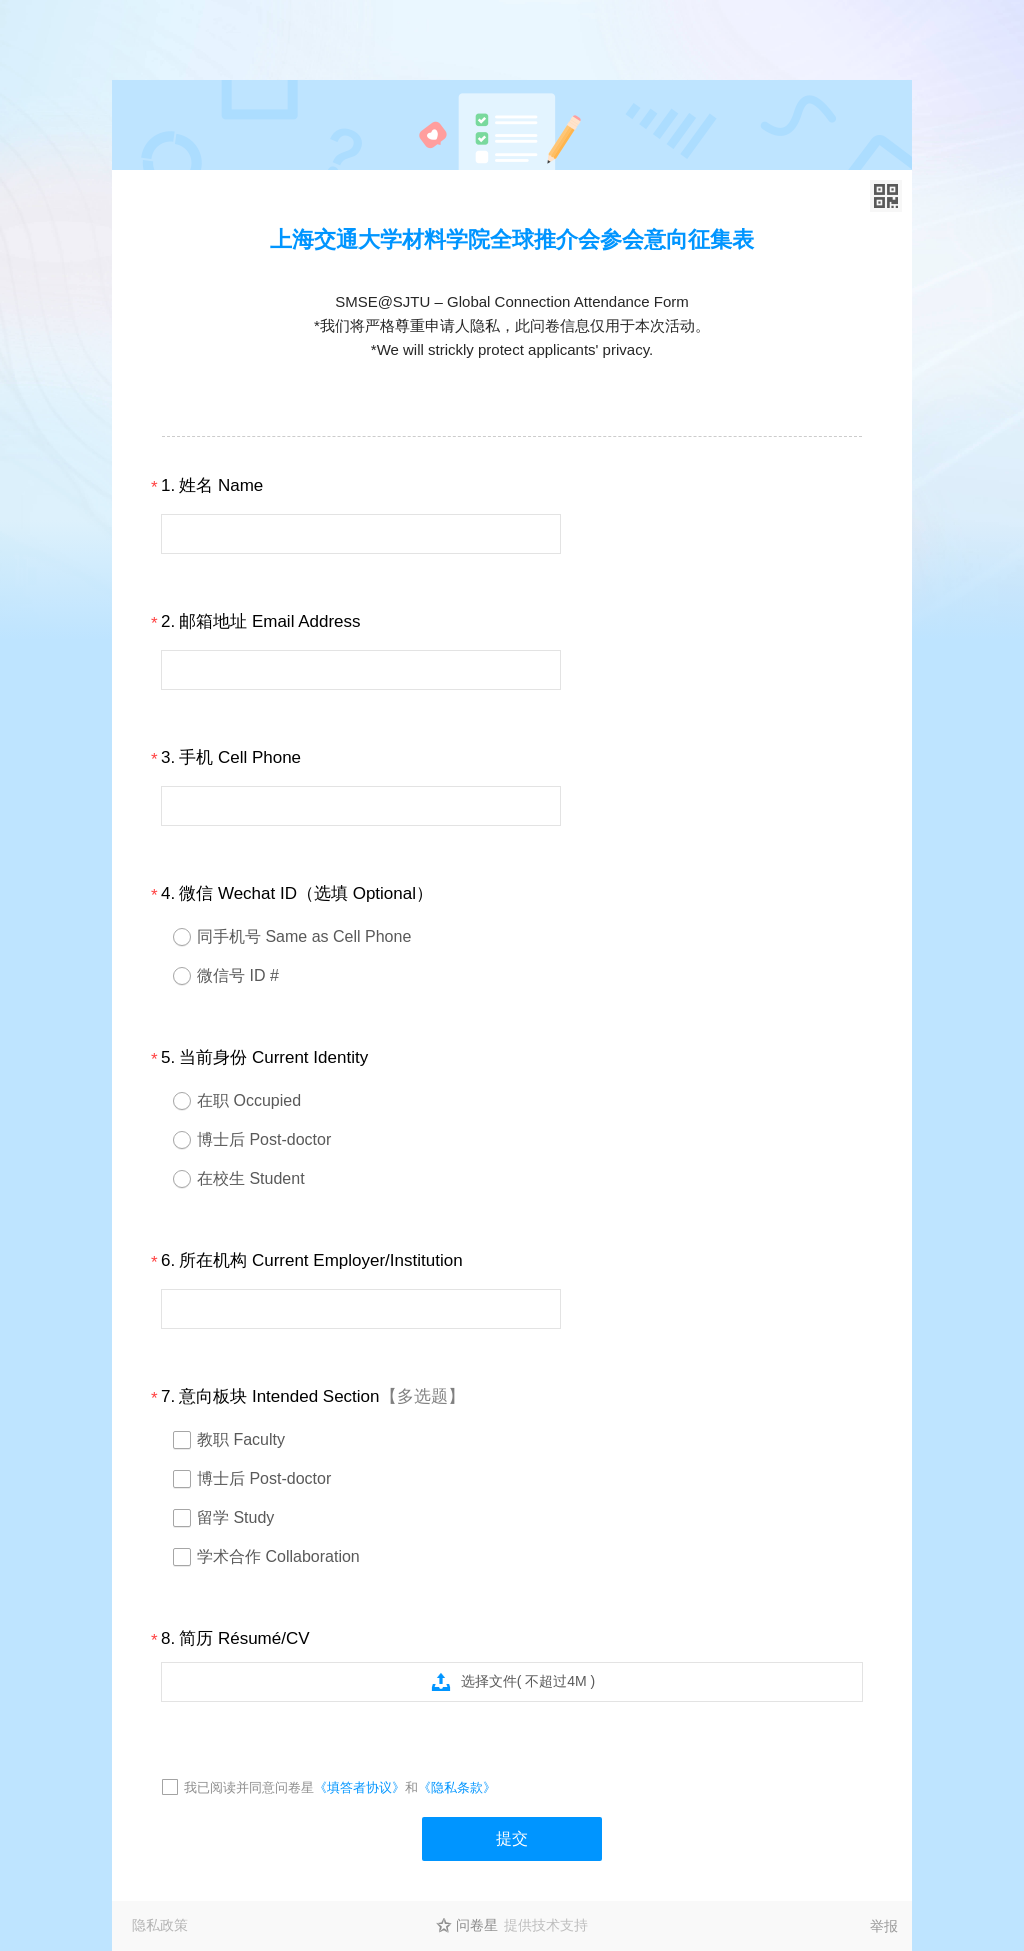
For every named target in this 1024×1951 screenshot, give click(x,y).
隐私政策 (160, 1925)
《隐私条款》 (457, 1787)
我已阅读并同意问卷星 (249, 1787)
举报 (884, 1926)
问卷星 (477, 1925)
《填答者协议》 (359, 1787)
